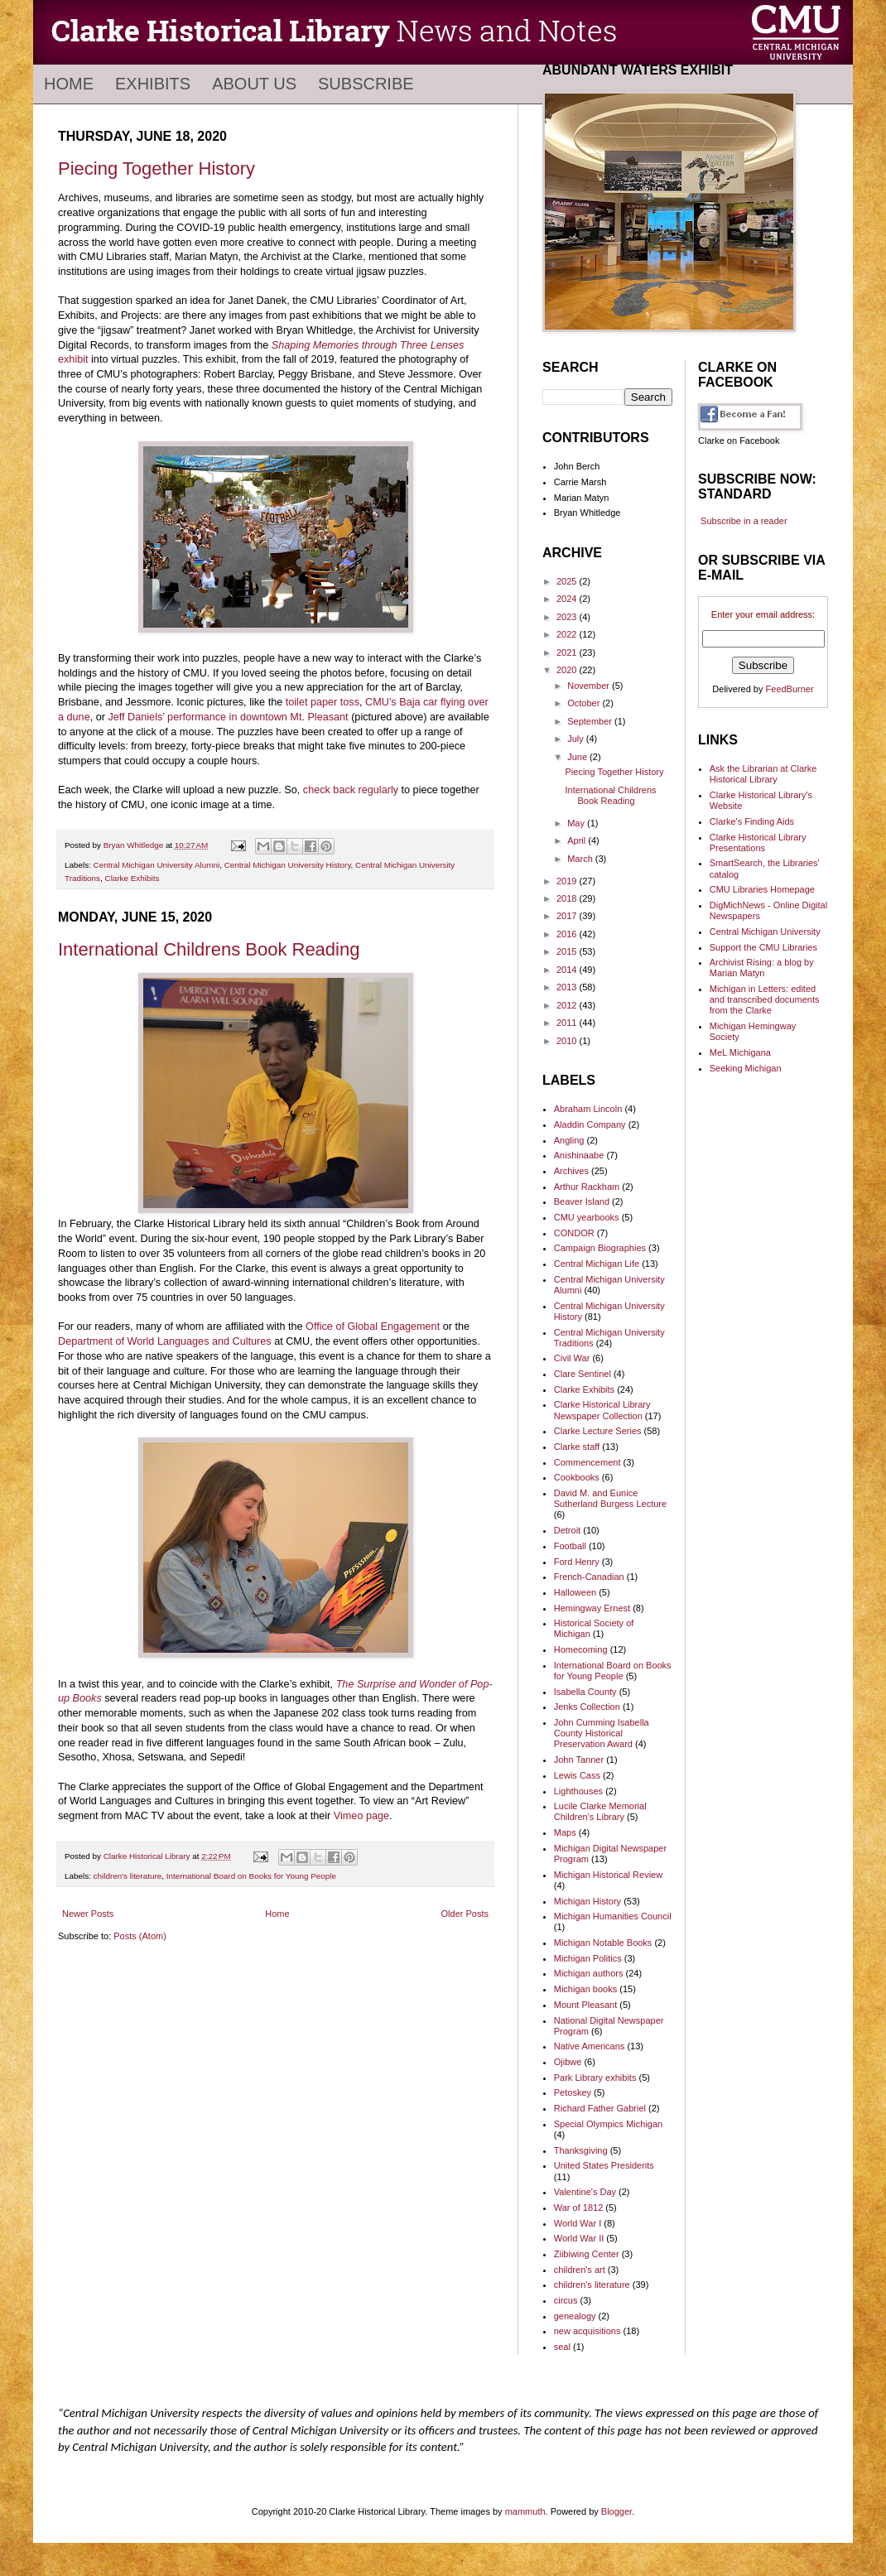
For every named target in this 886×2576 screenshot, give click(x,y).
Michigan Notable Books (603, 1943)
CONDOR (574, 1233)
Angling (569, 1140)
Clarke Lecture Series (598, 1431)
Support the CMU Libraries (763, 947)
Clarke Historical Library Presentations (758, 842)
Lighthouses (578, 1791)
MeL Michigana (740, 1052)
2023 (568, 617)
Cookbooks (576, 1477)
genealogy (575, 2316)
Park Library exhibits (595, 2077)
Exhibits (152, 84)
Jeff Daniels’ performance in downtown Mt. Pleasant (228, 717)
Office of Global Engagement (373, 1326)
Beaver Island (581, 1201)
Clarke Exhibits (132, 878)
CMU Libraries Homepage (762, 889)
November (589, 686)
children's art (579, 2270)
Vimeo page (361, 1816)
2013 (568, 987)
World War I (577, 2223)
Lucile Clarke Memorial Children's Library (600, 1811)
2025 (568, 581)
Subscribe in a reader (744, 521)
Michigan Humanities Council (613, 1916)
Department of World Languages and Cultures (165, 1341)
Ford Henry (576, 1562)
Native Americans (589, 2046)
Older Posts (465, 1914)
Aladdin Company (590, 1124)
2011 (568, 1023)
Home (69, 84)
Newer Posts (87, 1914)
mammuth (525, 2511)
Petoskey (572, 2092)
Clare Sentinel (582, 1374)
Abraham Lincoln (588, 1109)
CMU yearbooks (586, 1217)
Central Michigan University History (287, 864)
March (581, 859)
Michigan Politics (588, 1958)
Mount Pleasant (585, 2005)
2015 (568, 951)
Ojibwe (568, 2062)
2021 (568, 652)
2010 (568, 1041)
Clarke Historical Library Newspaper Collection (602, 1409)
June (578, 757)
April (577, 840)
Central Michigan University (765, 932)
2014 (568, 970)
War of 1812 (579, 2207)
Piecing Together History (156, 168)
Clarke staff (576, 1447)
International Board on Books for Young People (251, 1875)
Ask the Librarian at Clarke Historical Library (763, 773)
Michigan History (587, 1901)
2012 (568, 1005)
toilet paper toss (322, 702)
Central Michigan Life (596, 1264)
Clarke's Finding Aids (752, 821)
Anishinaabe (579, 1155)
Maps (565, 1832)
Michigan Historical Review (608, 1875)
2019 (568, 881)
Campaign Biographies (600, 1248)
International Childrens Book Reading (208, 949)
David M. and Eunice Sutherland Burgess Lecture (610, 1498)
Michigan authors (589, 1973)
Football (570, 1546)
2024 (568, 599)
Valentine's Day (585, 2192)
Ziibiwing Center (586, 2254)
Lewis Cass (577, 1775)
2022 (568, 634)
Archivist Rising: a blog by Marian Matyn (762, 967)
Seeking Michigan (746, 1068)
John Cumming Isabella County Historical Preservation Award (601, 1733)
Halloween (575, 1592)
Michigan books (585, 1989)
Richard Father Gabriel (600, 2108)
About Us (254, 84)
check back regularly (350, 790)
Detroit (567, 1530)
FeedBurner (790, 689)
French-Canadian (589, 1577)
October (584, 703)
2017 (568, 916)
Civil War (572, 1358)
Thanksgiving (581, 2150)
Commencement (587, 1462)
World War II (579, 2238)
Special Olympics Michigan (608, 2124)
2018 (568, 898)
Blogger (616, 2511)
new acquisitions (587, 2331)
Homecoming (581, 1649)
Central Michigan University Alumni (157, 864)
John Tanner (579, 1760)
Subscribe (366, 84)
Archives (571, 1171)
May (577, 823)
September (590, 721)
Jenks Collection (587, 1707)
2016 (568, 934)
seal (562, 2347)
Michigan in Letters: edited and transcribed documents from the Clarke (765, 999)
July (576, 739)
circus (566, 2300)
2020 (568, 670)
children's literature (128, 1875)
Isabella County (585, 1692)
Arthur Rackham (586, 1187)
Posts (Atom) (139, 1936)
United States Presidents (604, 2165)
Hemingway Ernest (592, 1608)
